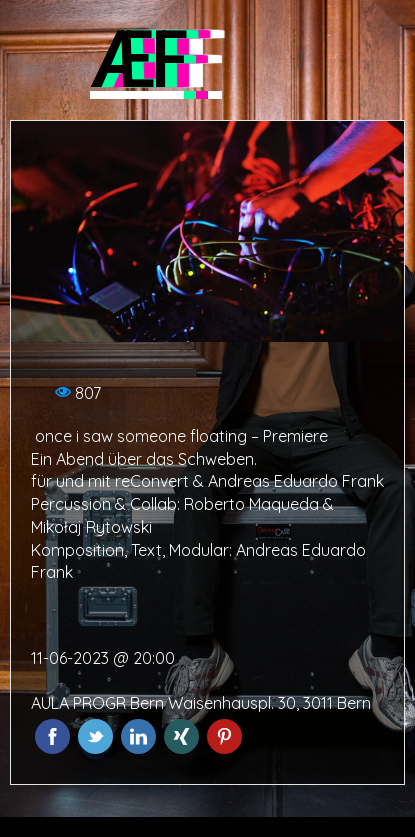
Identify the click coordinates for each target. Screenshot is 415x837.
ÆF (137, 60)
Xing (181, 736)
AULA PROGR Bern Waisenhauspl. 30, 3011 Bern (201, 703)
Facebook (52, 736)
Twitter (95, 736)
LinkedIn (138, 736)
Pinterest (224, 736)
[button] (300, 60)
